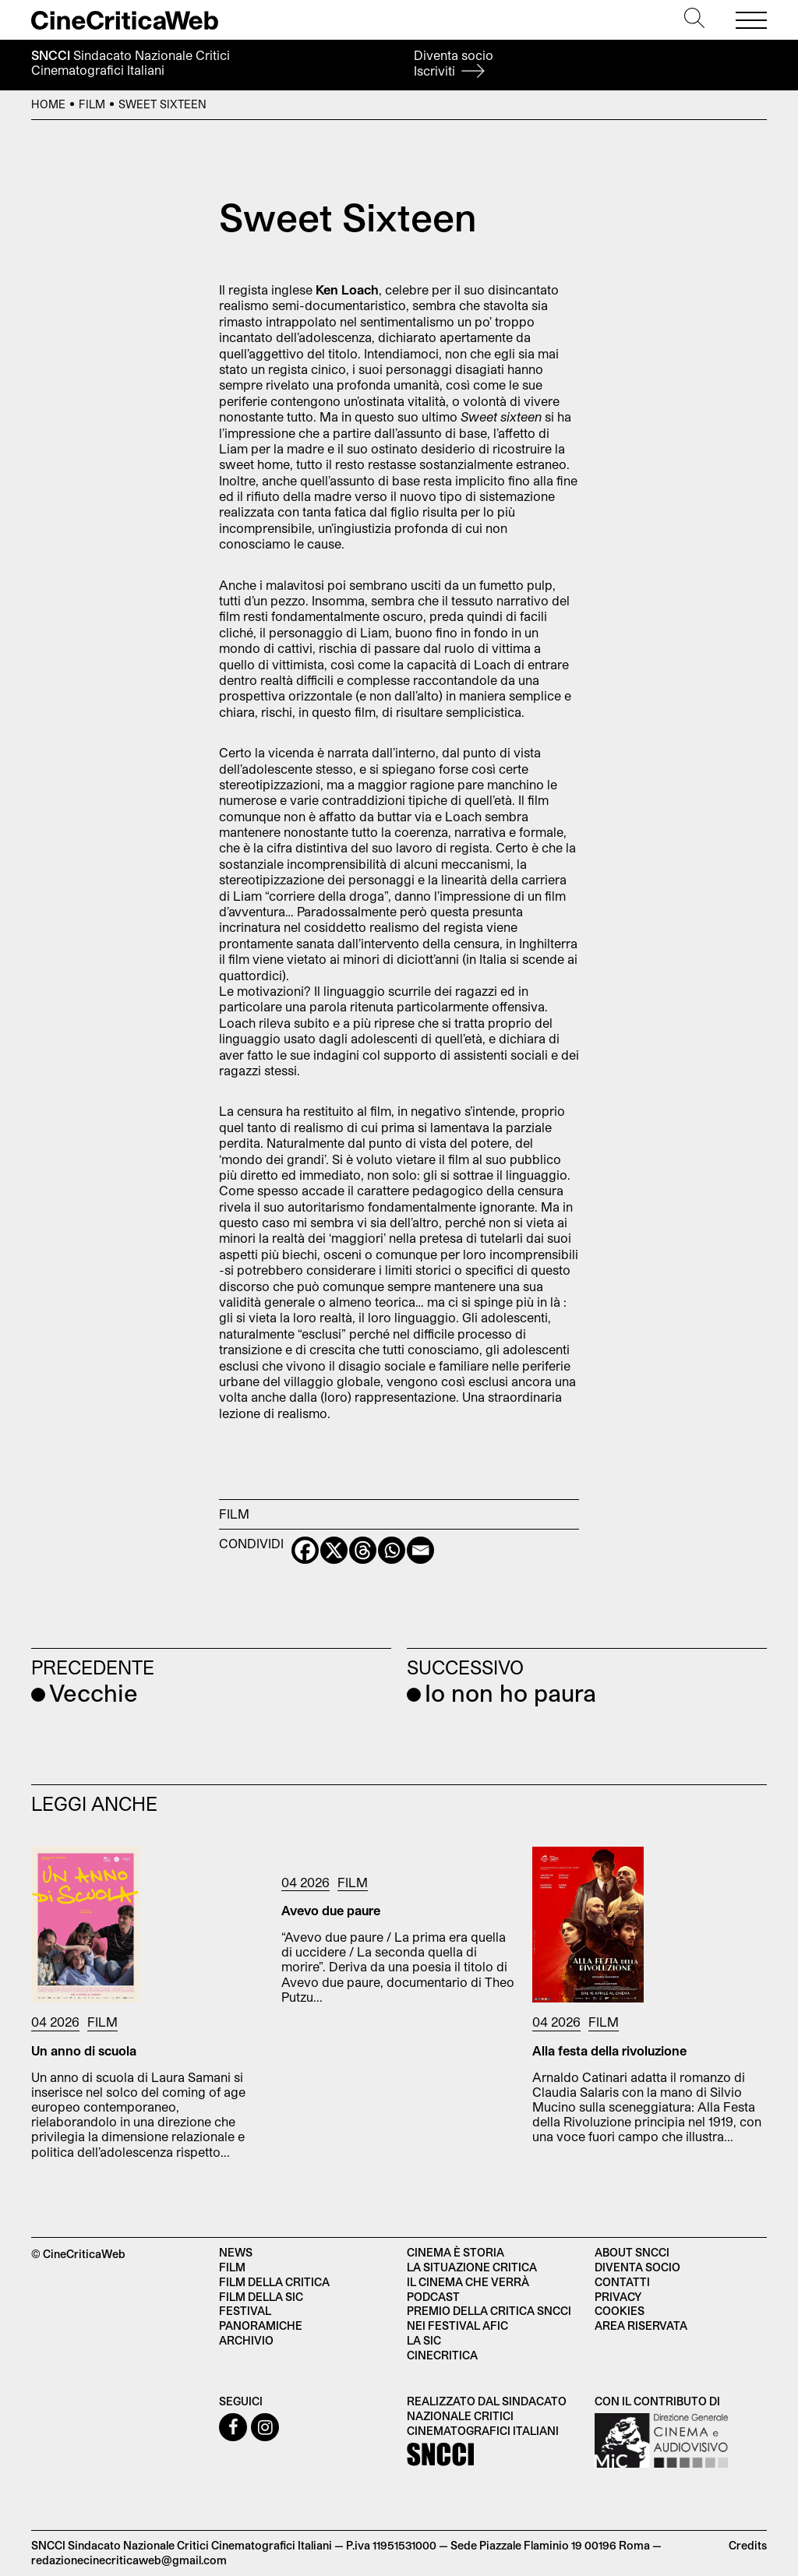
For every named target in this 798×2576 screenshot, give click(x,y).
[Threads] (362, 1550)
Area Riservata (641, 2325)
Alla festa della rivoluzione (609, 2050)
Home (48, 104)
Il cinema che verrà (468, 2281)
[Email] (420, 1550)
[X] (334, 1550)
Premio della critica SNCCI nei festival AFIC (489, 2318)
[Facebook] (305, 1550)
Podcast (433, 2296)
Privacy (618, 2296)
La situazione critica (472, 2267)
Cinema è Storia (455, 2252)
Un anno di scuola (83, 2050)
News (235, 2252)
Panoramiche (260, 2325)
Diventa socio (453, 63)
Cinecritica (442, 2355)
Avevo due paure (330, 1910)
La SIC (424, 2340)
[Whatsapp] (391, 1550)
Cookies (619, 2310)
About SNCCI (632, 2252)
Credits (748, 2545)
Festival (245, 2310)
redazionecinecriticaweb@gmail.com (129, 2560)
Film (92, 104)
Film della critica (274, 2281)
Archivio (246, 2340)
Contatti (622, 2281)
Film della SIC (261, 2296)
